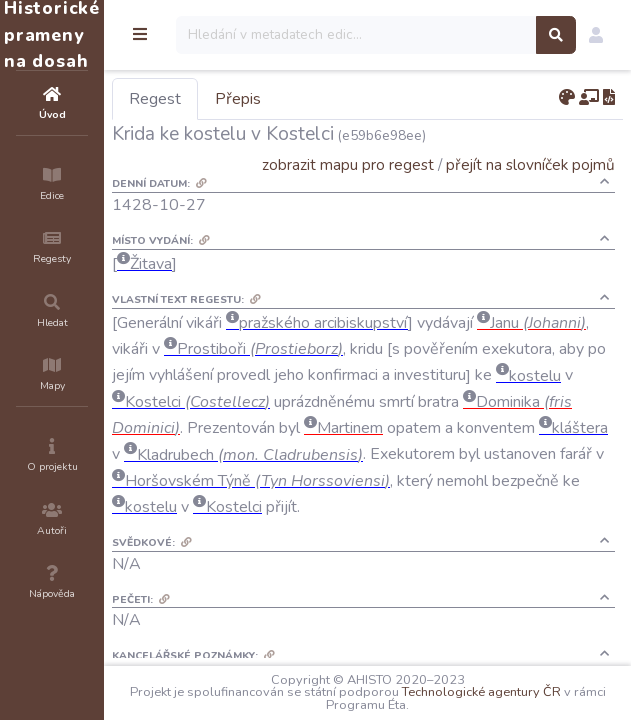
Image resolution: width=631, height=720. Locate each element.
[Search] (356, 35)
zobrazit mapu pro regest (348, 164)
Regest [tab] (155, 99)
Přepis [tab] (238, 99)
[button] (596, 35)
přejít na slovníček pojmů (530, 164)
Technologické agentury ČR (481, 692)
